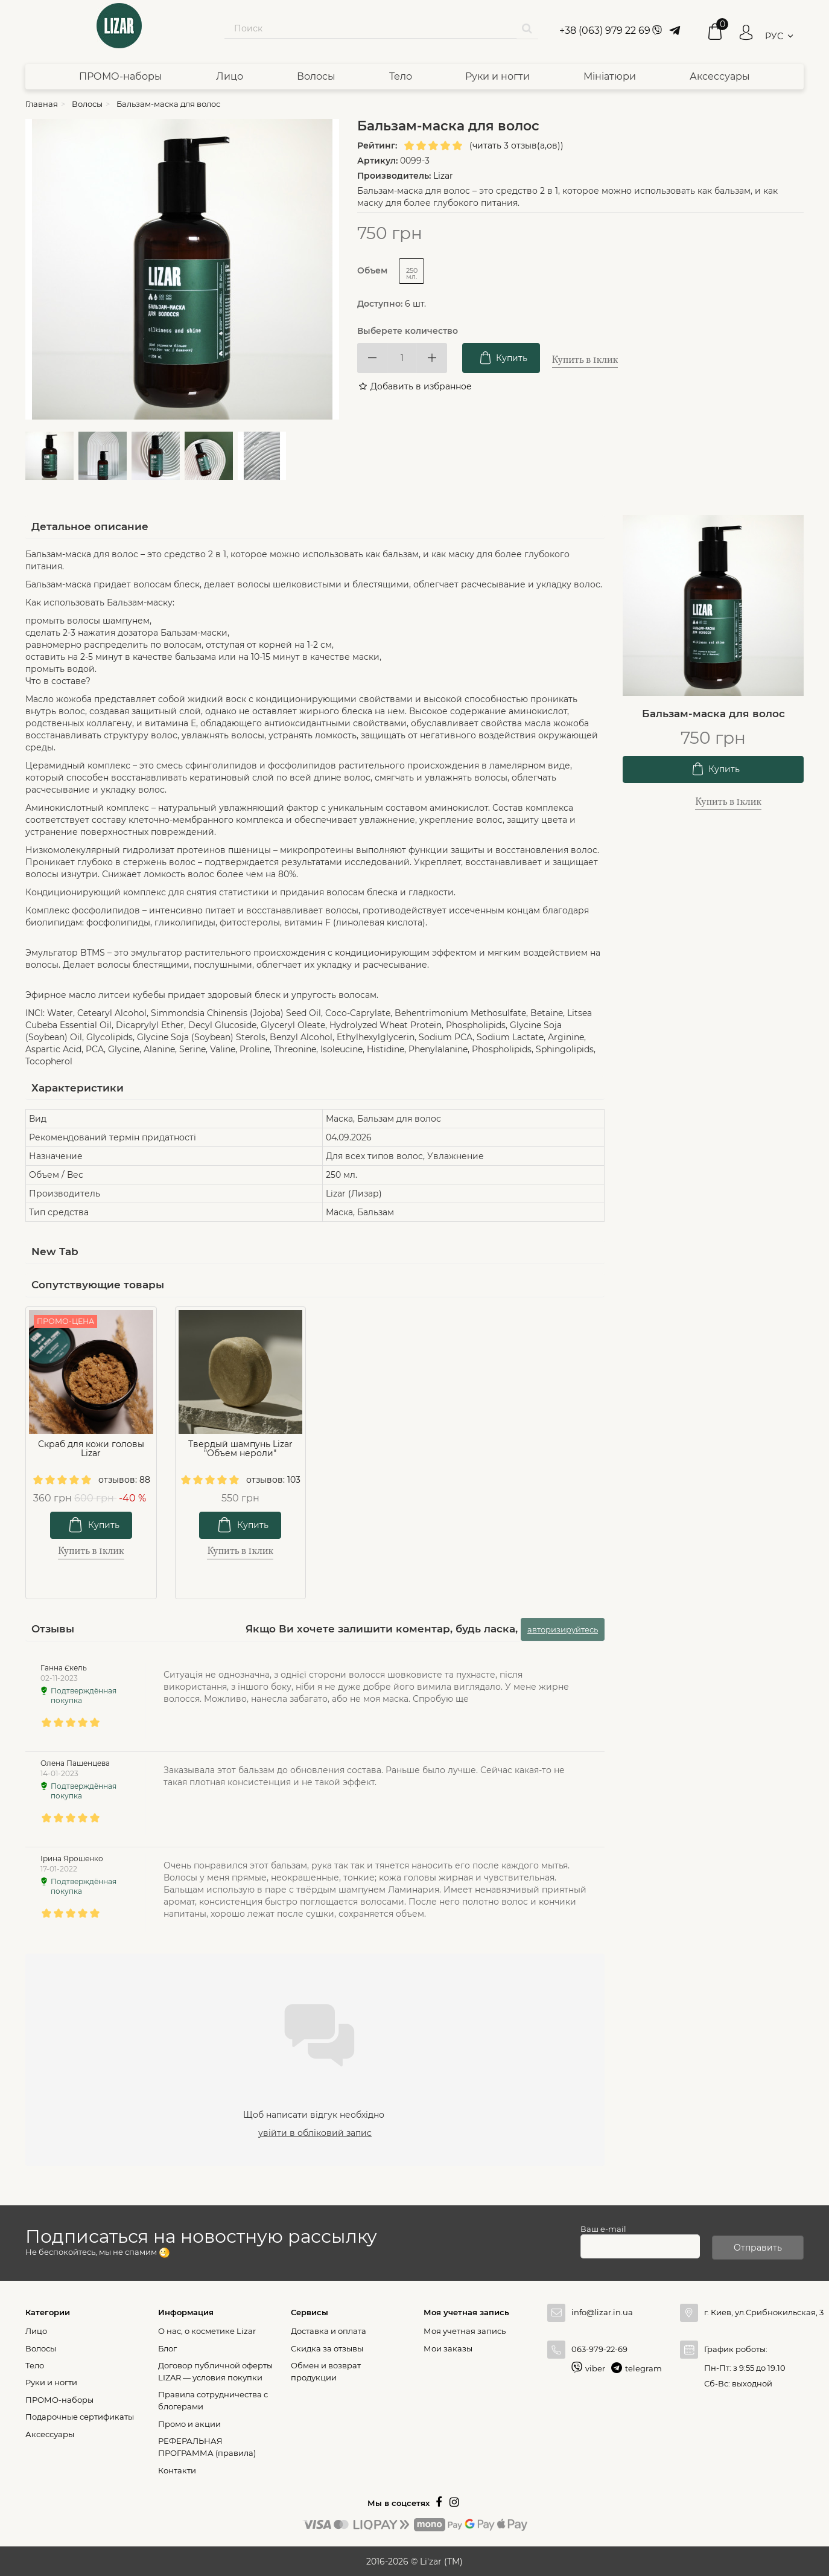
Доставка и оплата (328, 2330)
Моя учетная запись (465, 2330)
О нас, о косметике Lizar (207, 2330)
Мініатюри (609, 76)
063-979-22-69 (599, 2348)
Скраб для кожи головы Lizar (91, 1449)
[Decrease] (372, 358)
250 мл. (412, 273)
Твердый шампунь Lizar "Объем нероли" (240, 1449)
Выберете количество (407, 330)
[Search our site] (370, 28)
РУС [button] (774, 36)
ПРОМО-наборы (120, 76)
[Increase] (432, 358)
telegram (643, 2368)
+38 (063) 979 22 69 (604, 30)
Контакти (177, 2470)
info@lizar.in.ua (602, 2311)
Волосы (316, 76)
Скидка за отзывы (327, 2348)
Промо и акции (189, 2423)
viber (595, 2368)
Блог (167, 2348)
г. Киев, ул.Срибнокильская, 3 (754, 2311)
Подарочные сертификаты (79, 2416)
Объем (373, 270)
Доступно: (379, 303)
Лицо (229, 76)
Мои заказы (448, 2348)
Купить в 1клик (585, 360)
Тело (400, 76)
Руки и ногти (497, 76)
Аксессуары (720, 76)
